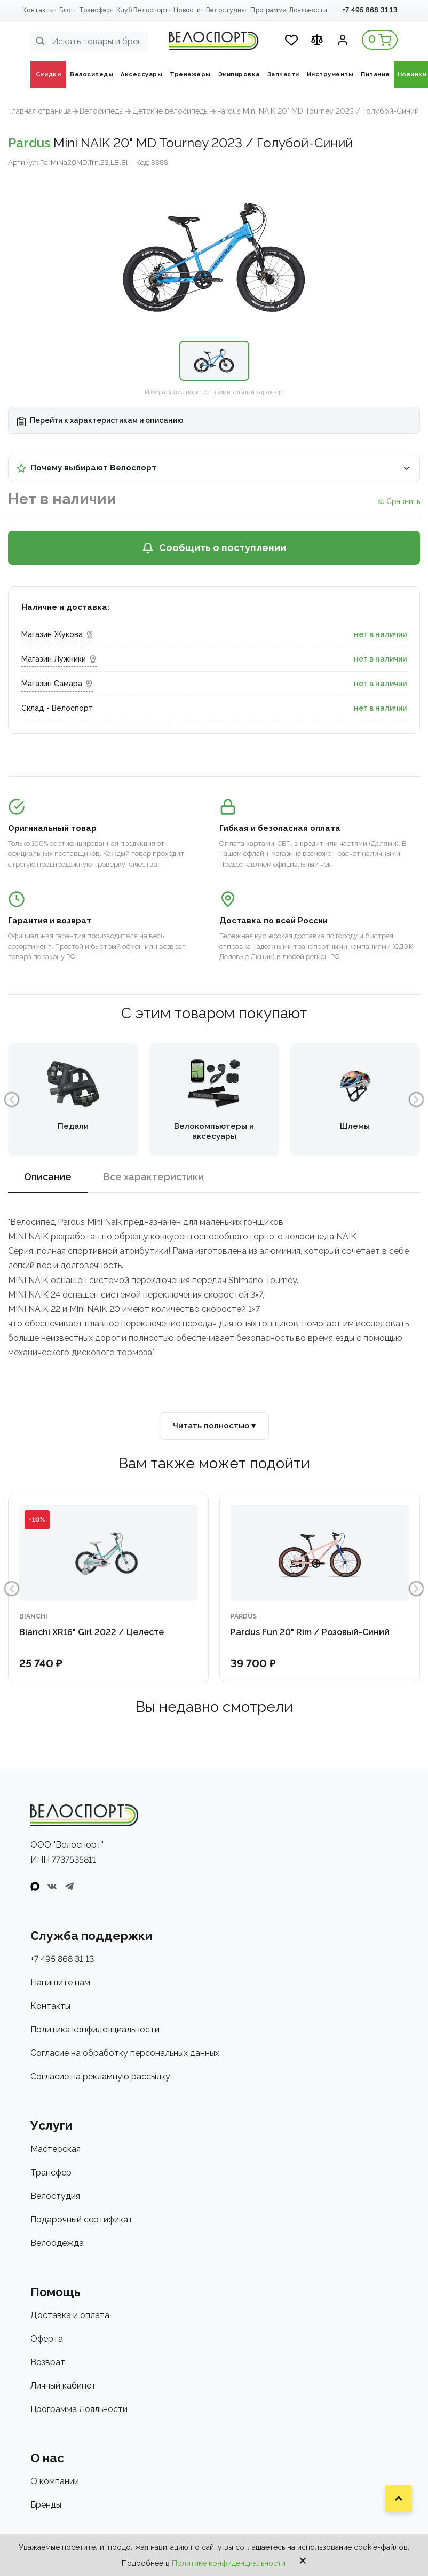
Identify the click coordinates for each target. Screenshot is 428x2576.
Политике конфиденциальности (229, 2563)
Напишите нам (60, 1982)
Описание (48, 1176)
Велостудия (225, 10)
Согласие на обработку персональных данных (124, 2053)
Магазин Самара (57, 683)
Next (416, 1099)
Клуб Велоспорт (142, 10)
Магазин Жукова (57, 634)
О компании (54, 2481)
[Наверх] (398, 2498)
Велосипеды (102, 111)
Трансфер (95, 10)
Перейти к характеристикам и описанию (100, 421)
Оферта (46, 2339)
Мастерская (55, 2149)
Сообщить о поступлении (214, 548)
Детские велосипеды (170, 111)
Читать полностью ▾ (214, 1426)
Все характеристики (154, 1176)
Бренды (45, 2505)
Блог (66, 10)
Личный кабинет (63, 2386)
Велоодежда (57, 2243)
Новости (187, 10)
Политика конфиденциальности (95, 2029)
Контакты (38, 10)
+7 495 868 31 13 (370, 10)
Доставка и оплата (69, 2315)
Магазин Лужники (59, 659)
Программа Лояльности (288, 10)
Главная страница (39, 111)
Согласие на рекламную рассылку (100, 2076)
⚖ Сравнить (398, 501)
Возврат (47, 2362)
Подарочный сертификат (81, 2219)
